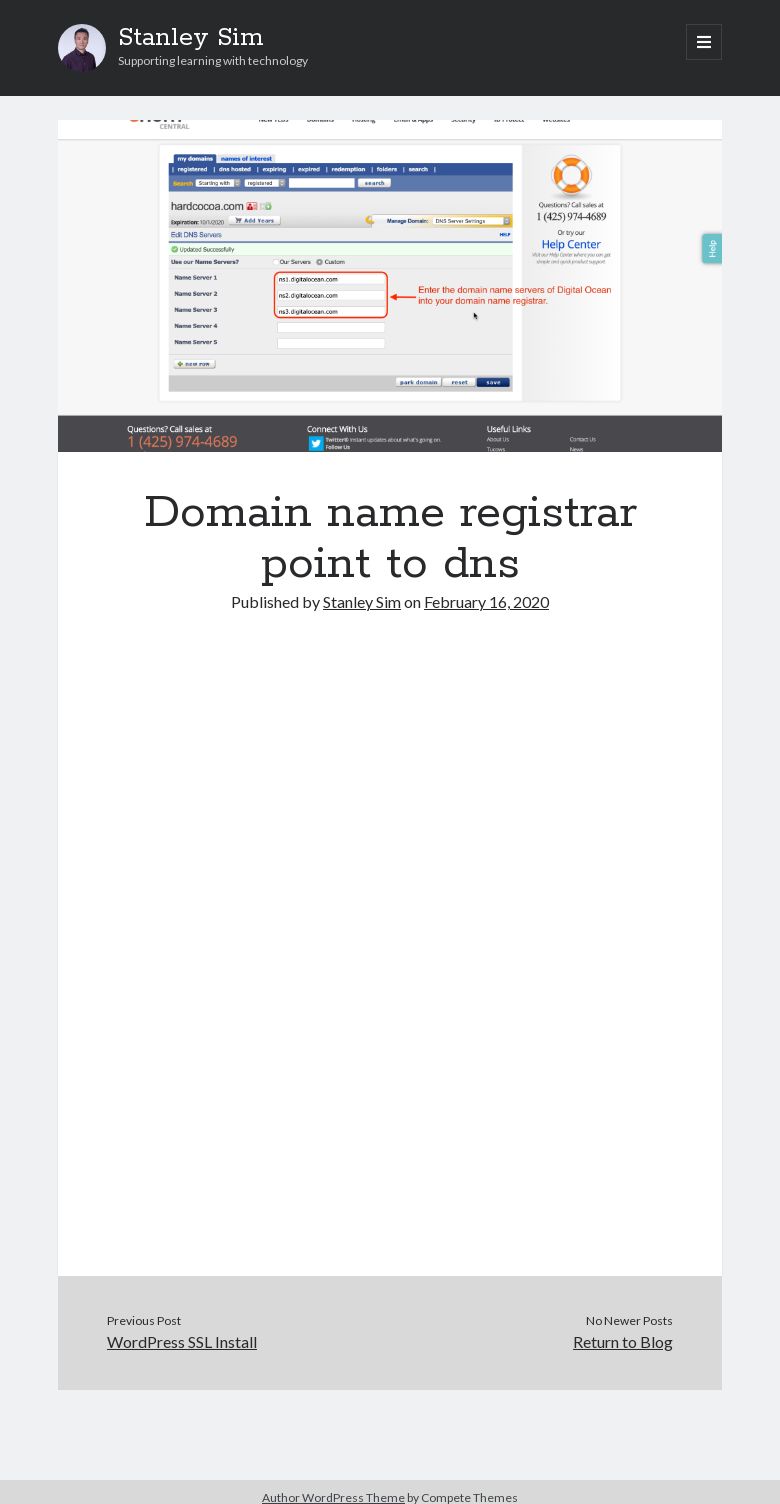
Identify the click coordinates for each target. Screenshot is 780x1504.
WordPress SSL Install (182, 1341)
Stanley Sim (191, 38)
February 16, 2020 (486, 601)
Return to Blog (623, 1341)
